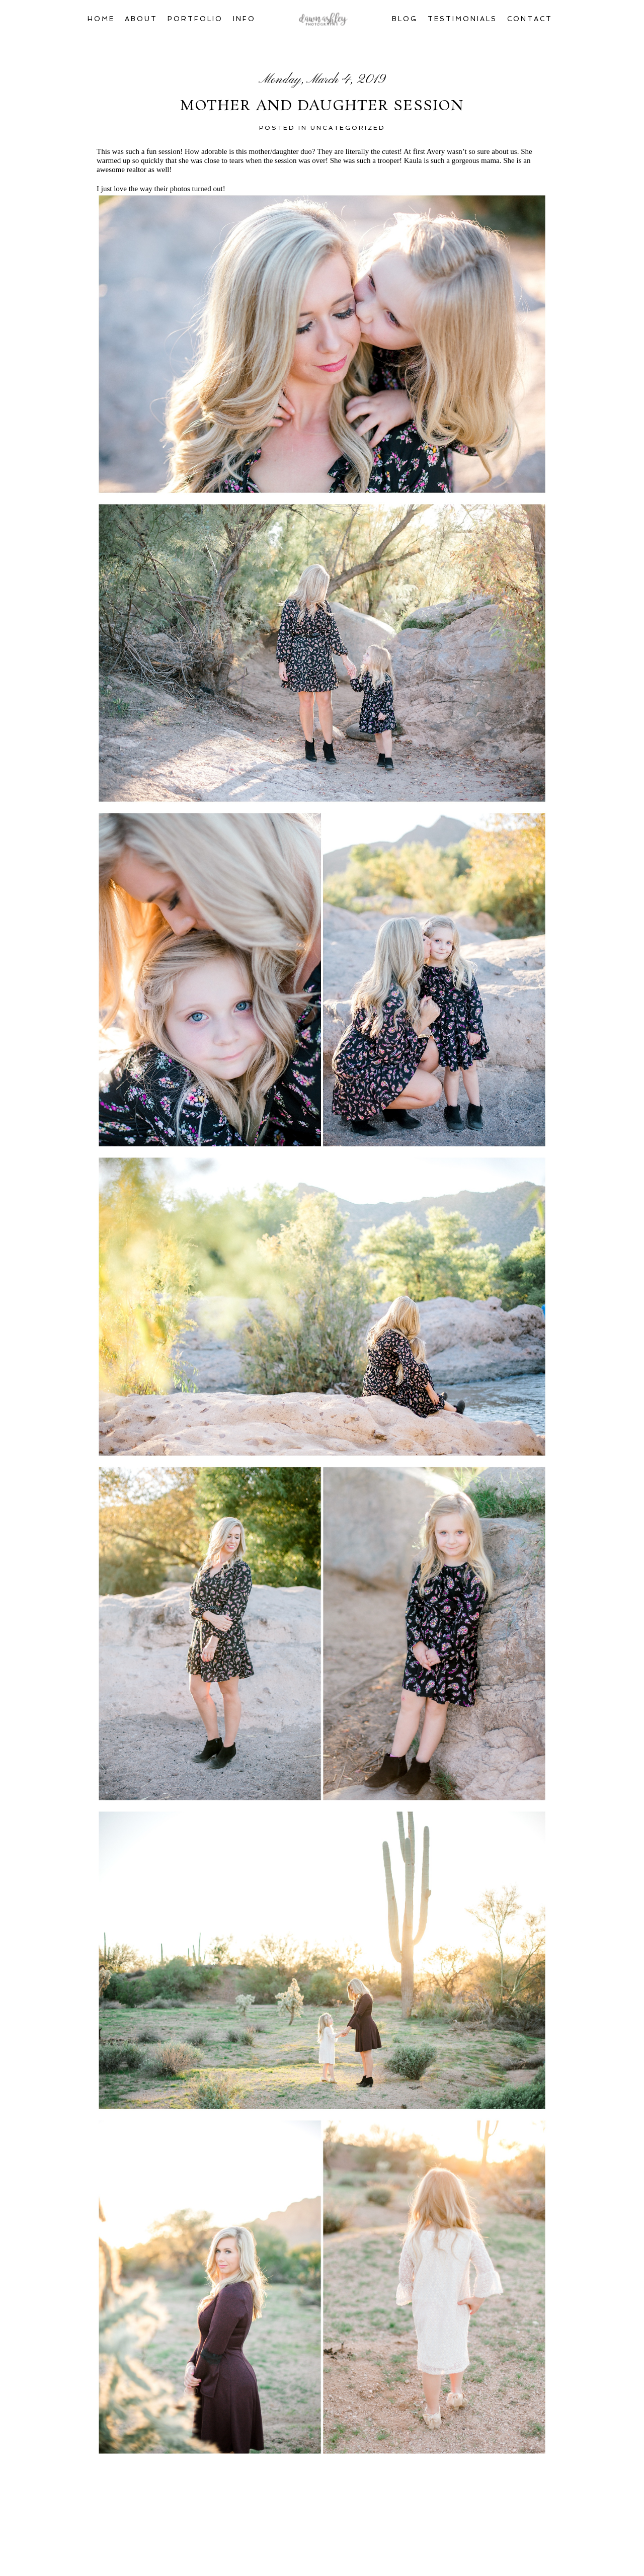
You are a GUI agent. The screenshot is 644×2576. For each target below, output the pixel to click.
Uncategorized (347, 127)
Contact (529, 19)
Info (244, 19)
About (141, 19)
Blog (405, 19)
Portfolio (195, 19)
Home (101, 19)
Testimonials (462, 19)
